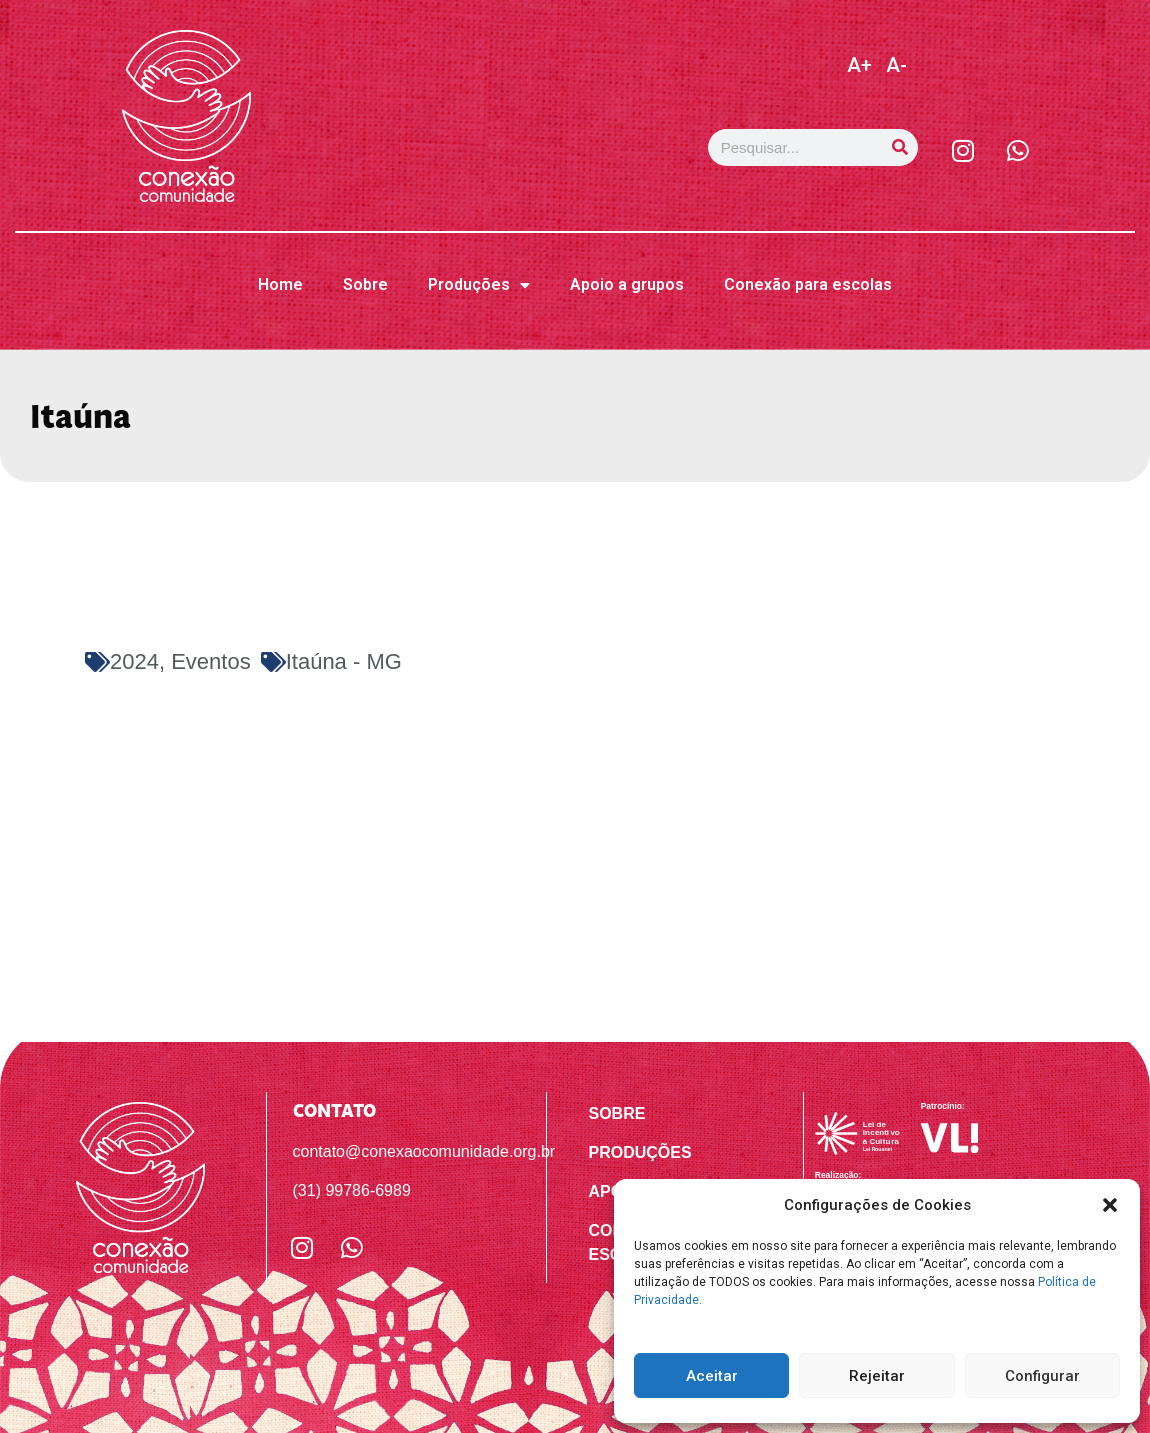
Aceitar (712, 1376)
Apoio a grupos (627, 284)
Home (280, 284)
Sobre (365, 284)
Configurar (1042, 1376)
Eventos (211, 661)
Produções (479, 285)
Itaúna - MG (344, 661)
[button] (1110, 1205)
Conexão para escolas (808, 284)
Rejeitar (877, 1376)
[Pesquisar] (899, 147)
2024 (134, 661)
